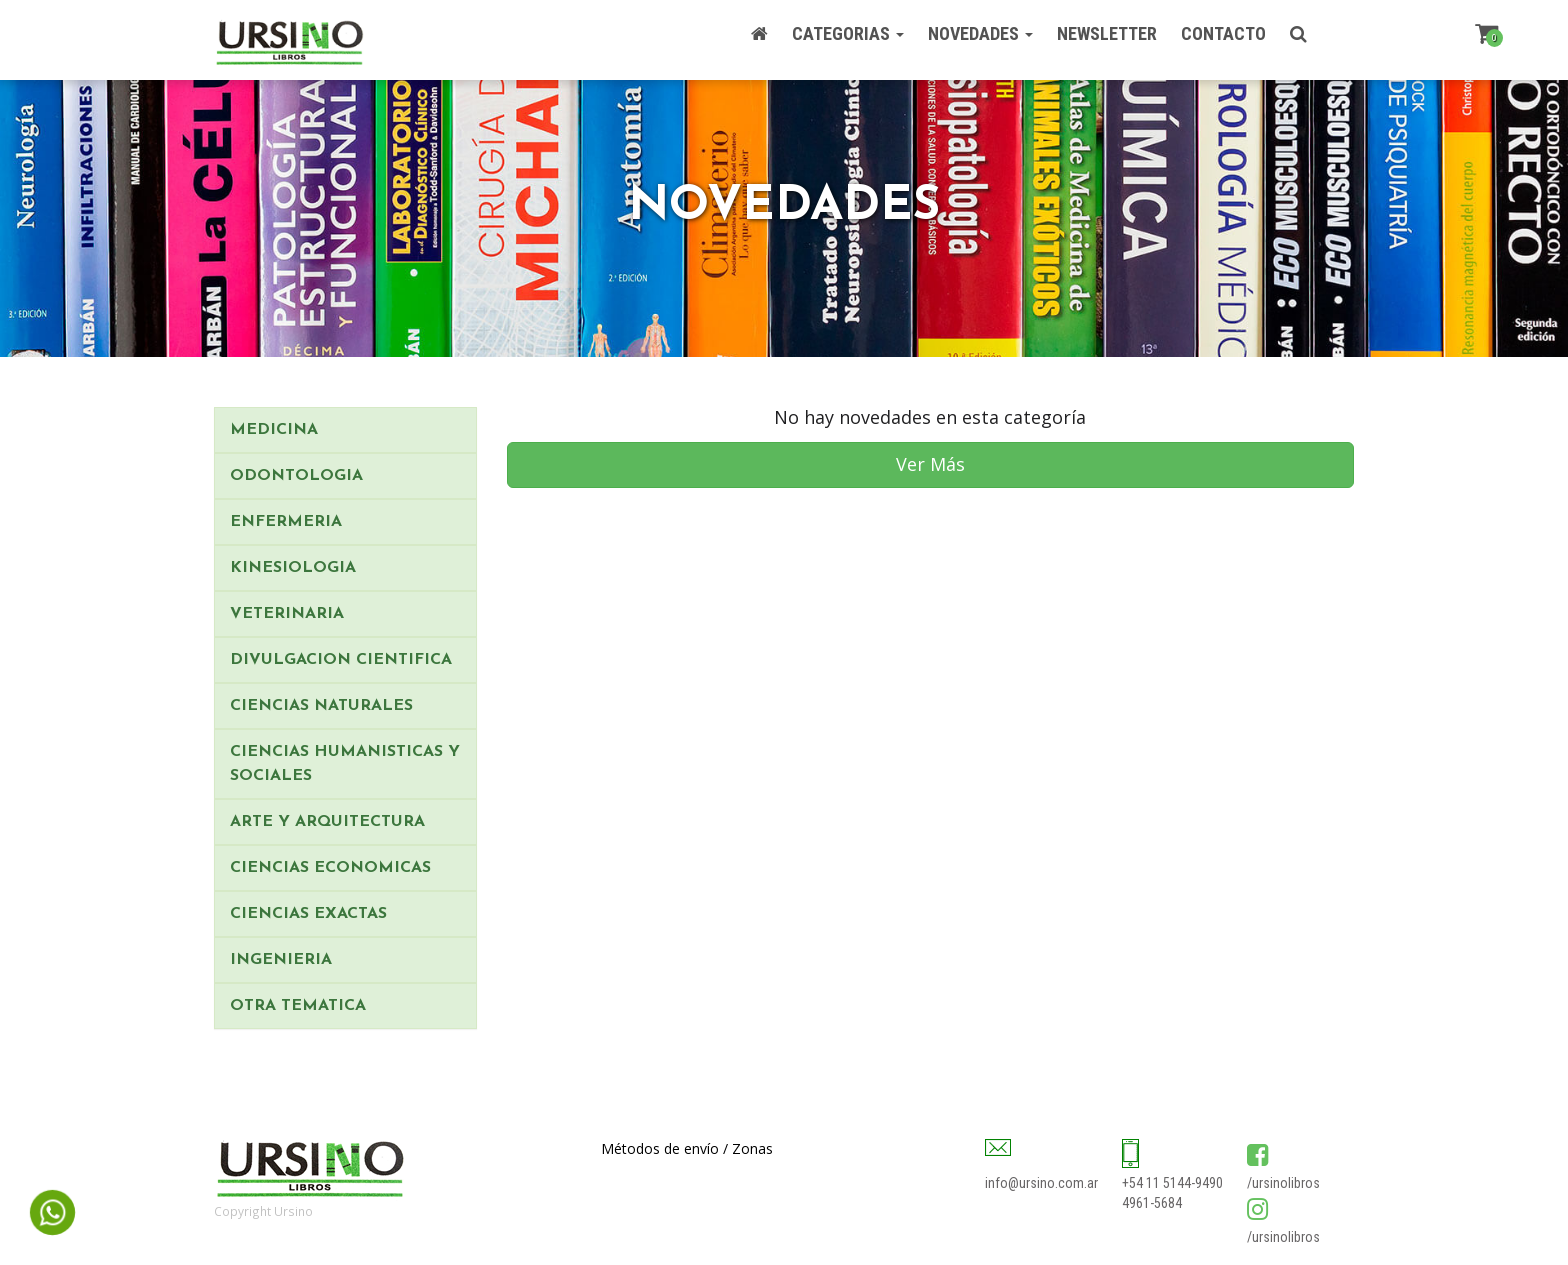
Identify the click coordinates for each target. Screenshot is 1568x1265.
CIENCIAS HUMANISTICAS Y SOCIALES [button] (345, 764)
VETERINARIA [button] (287, 614)
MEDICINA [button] (274, 430)
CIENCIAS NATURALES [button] (321, 706)
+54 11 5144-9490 (1172, 1183)
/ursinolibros (1283, 1183)
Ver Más (930, 464)
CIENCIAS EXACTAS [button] (308, 914)
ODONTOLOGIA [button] (296, 476)
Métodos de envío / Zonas (687, 1148)
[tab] (345, 430)
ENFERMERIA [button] (286, 522)
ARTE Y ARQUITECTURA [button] (327, 822)
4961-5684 (1152, 1203)
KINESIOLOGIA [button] (293, 568)
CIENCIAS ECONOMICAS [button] (330, 868)
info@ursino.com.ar (1041, 1183)
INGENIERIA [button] (281, 960)
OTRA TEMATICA (298, 1006)
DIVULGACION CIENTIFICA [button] (341, 660)
